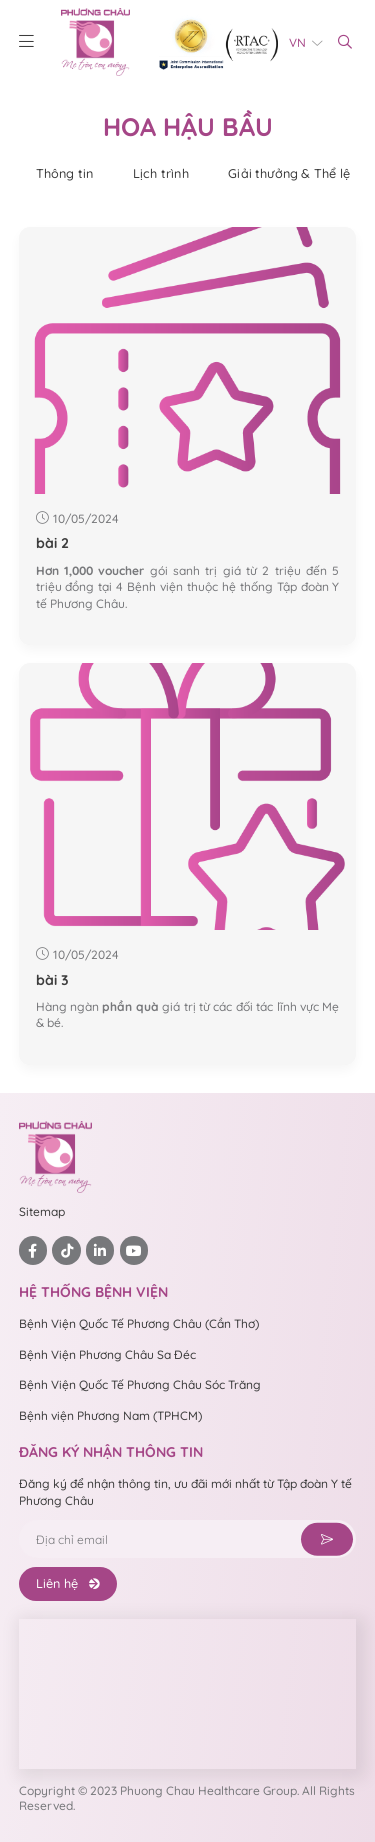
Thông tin (65, 173)
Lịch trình (161, 173)
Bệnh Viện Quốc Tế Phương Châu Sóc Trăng (140, 1384)
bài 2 (52, 543)
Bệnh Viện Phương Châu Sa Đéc (107, 1354)
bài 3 (52, 980)
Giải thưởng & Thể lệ (289, 173)
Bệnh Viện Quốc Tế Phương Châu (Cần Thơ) (139, 1323)
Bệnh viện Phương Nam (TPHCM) (110, 1415)
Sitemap (42, 1211)
